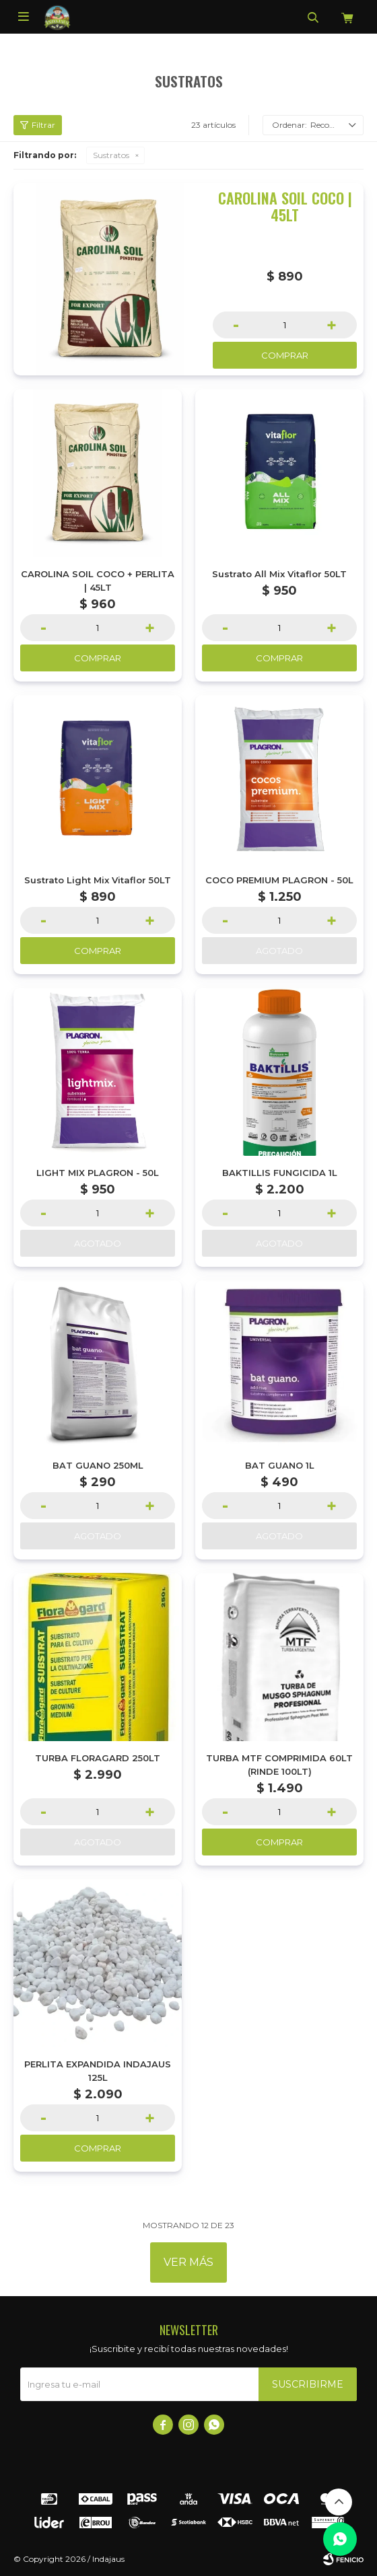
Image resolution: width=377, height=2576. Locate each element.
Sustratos (111, 155)
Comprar (284, 355)
